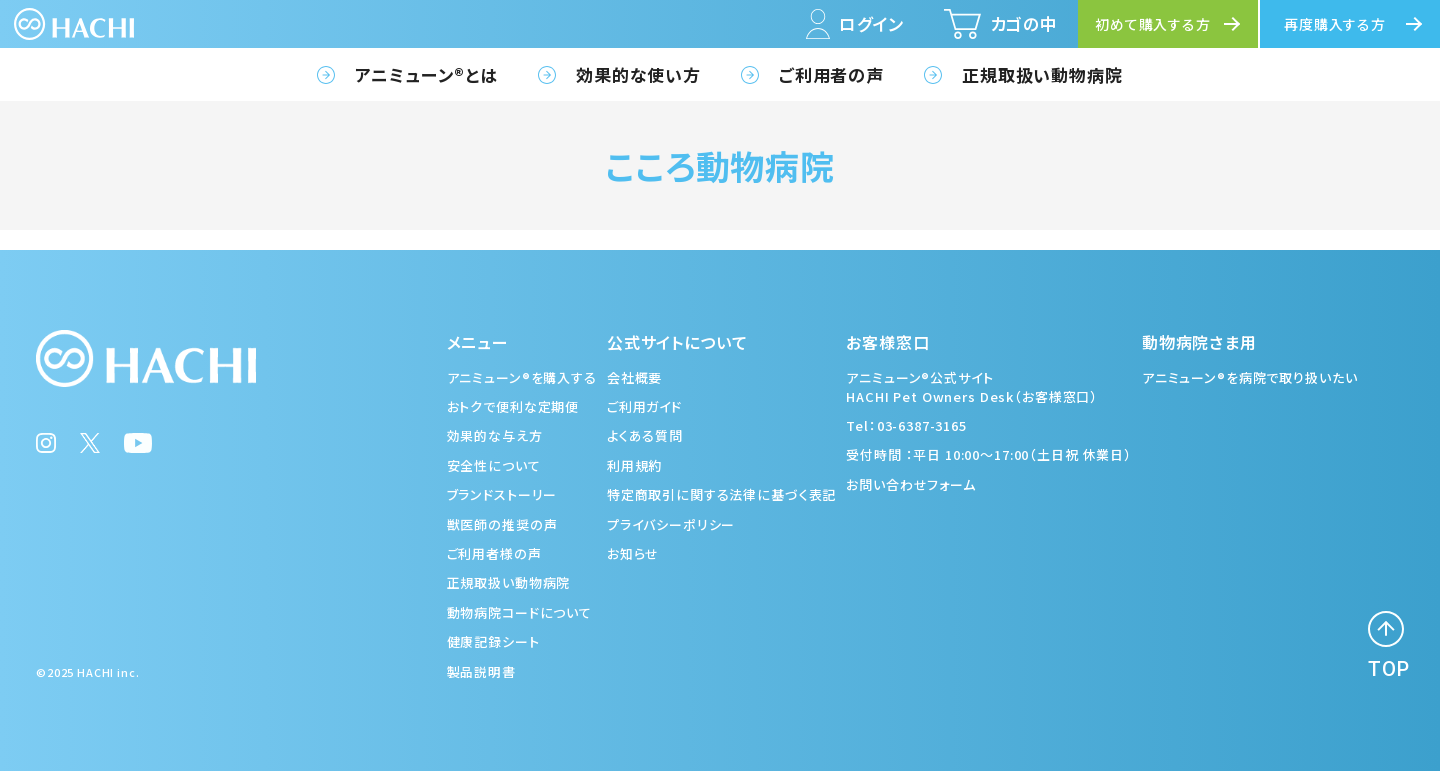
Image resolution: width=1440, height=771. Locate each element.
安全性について (494, 465)
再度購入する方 (1335, 24)
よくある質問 (645, 435)
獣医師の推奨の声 (502, 524)
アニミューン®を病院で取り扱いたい (1249, 377)
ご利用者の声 (831, 74)
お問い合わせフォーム (911, 484)
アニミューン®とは (426, 74)
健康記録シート (493, 641)
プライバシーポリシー (671, 524)
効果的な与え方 (495, 435)
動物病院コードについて (519, 612)
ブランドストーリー (502, 494)
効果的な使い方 (638, 74)
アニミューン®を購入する (522, 377)
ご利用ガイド (644, 406)
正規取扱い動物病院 (1042, 74)
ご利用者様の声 (494, 553)
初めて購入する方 (1153, 24)
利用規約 (634, 465)
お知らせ (633, 553)
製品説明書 (481, 671)
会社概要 (634, 377)
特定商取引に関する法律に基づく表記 (721, 494)
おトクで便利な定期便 (513, 406)
